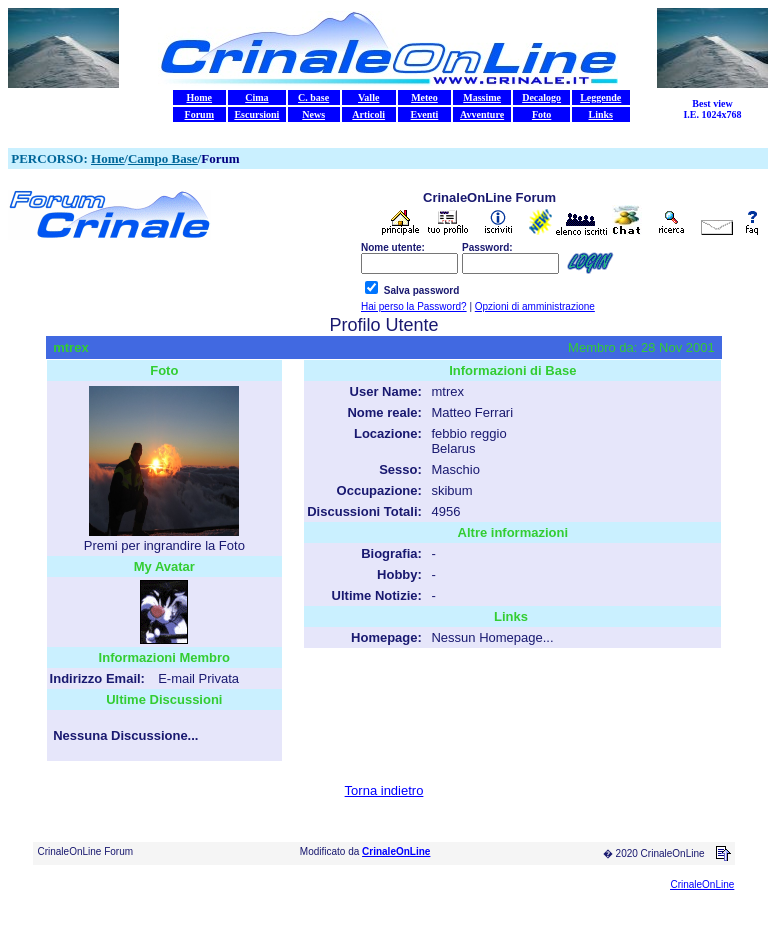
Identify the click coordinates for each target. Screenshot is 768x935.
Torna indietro (384, 790)
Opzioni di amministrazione (535, 306)
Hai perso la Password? (414, 306)
